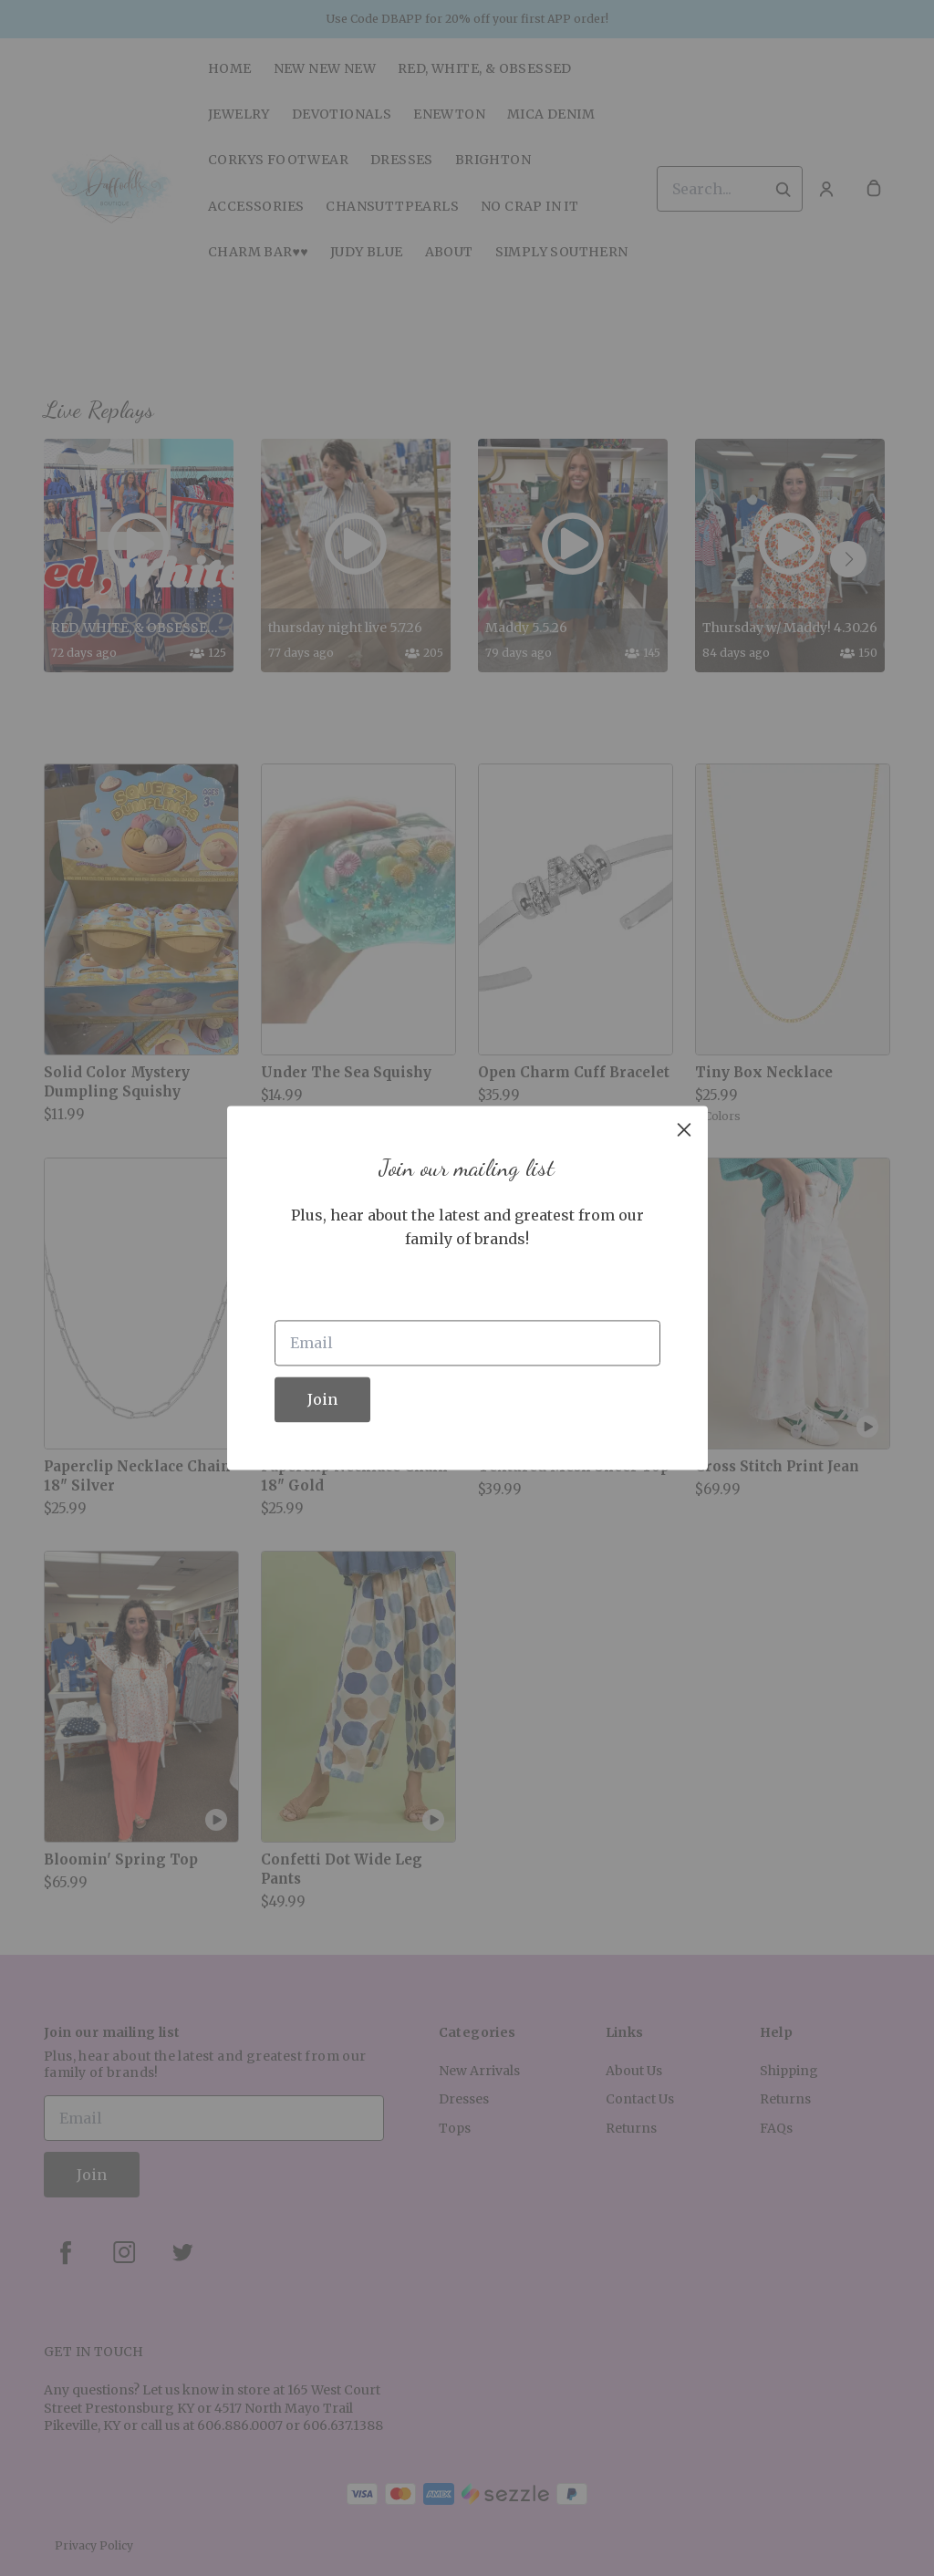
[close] (684, 1129)
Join (322, 1400)
